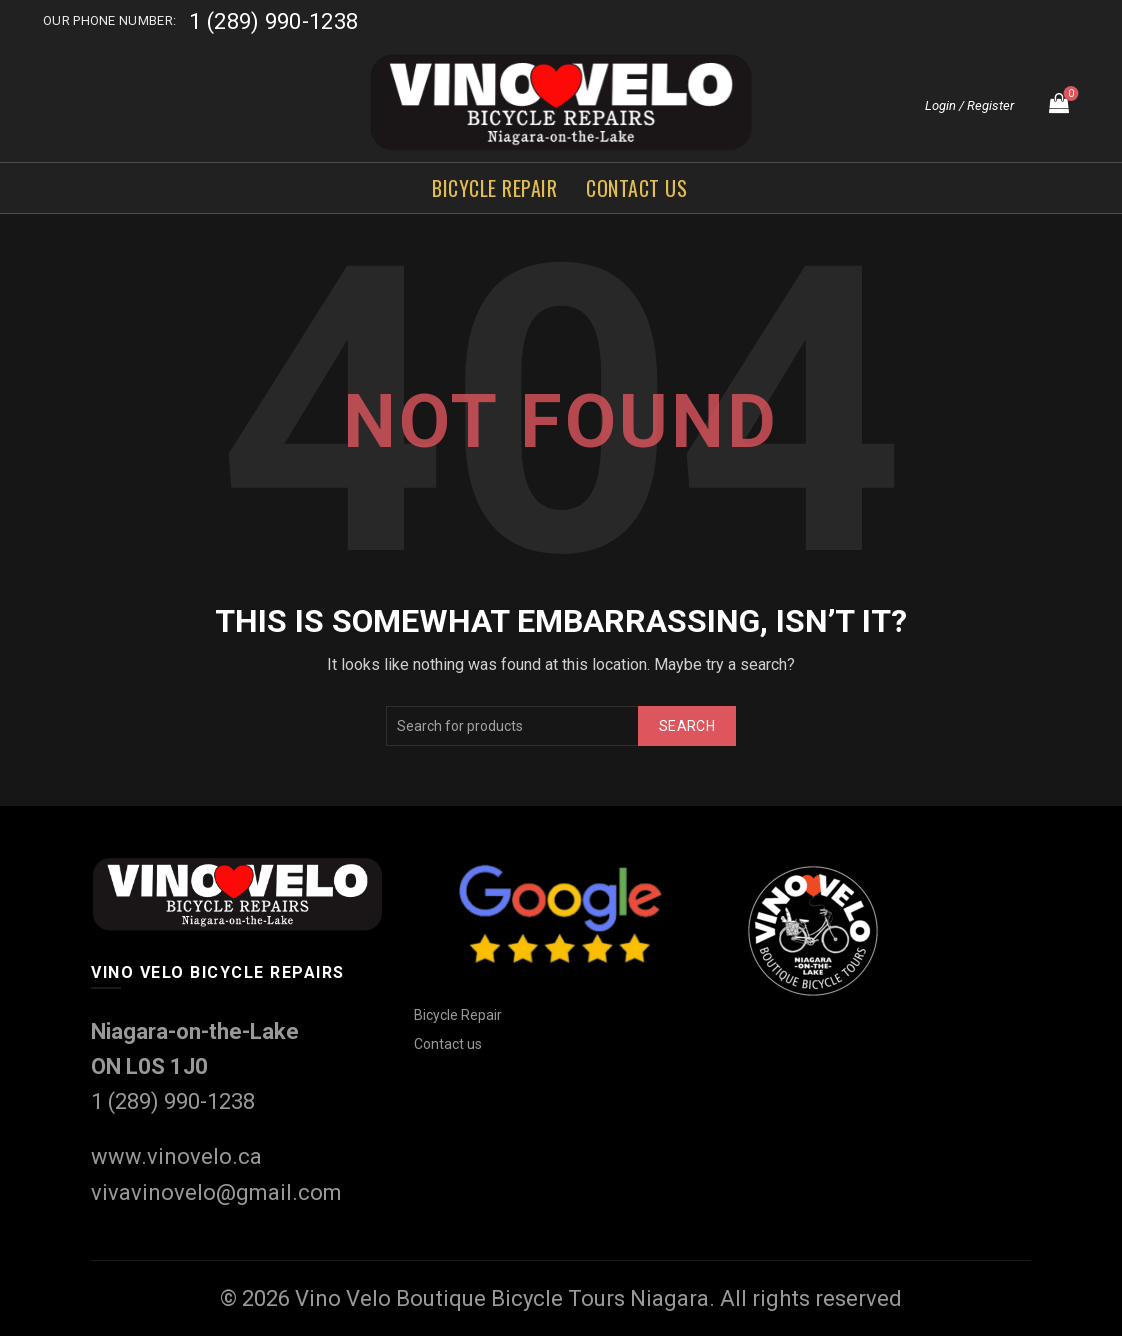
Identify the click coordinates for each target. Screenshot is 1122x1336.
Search (687, 726)
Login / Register (969, 105)
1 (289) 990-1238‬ (273, 21)
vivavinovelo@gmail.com (216, 1192)
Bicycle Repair (494, 188)
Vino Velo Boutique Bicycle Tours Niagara (502, 1298)
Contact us (636, 188)
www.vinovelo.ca (176, 1156)
